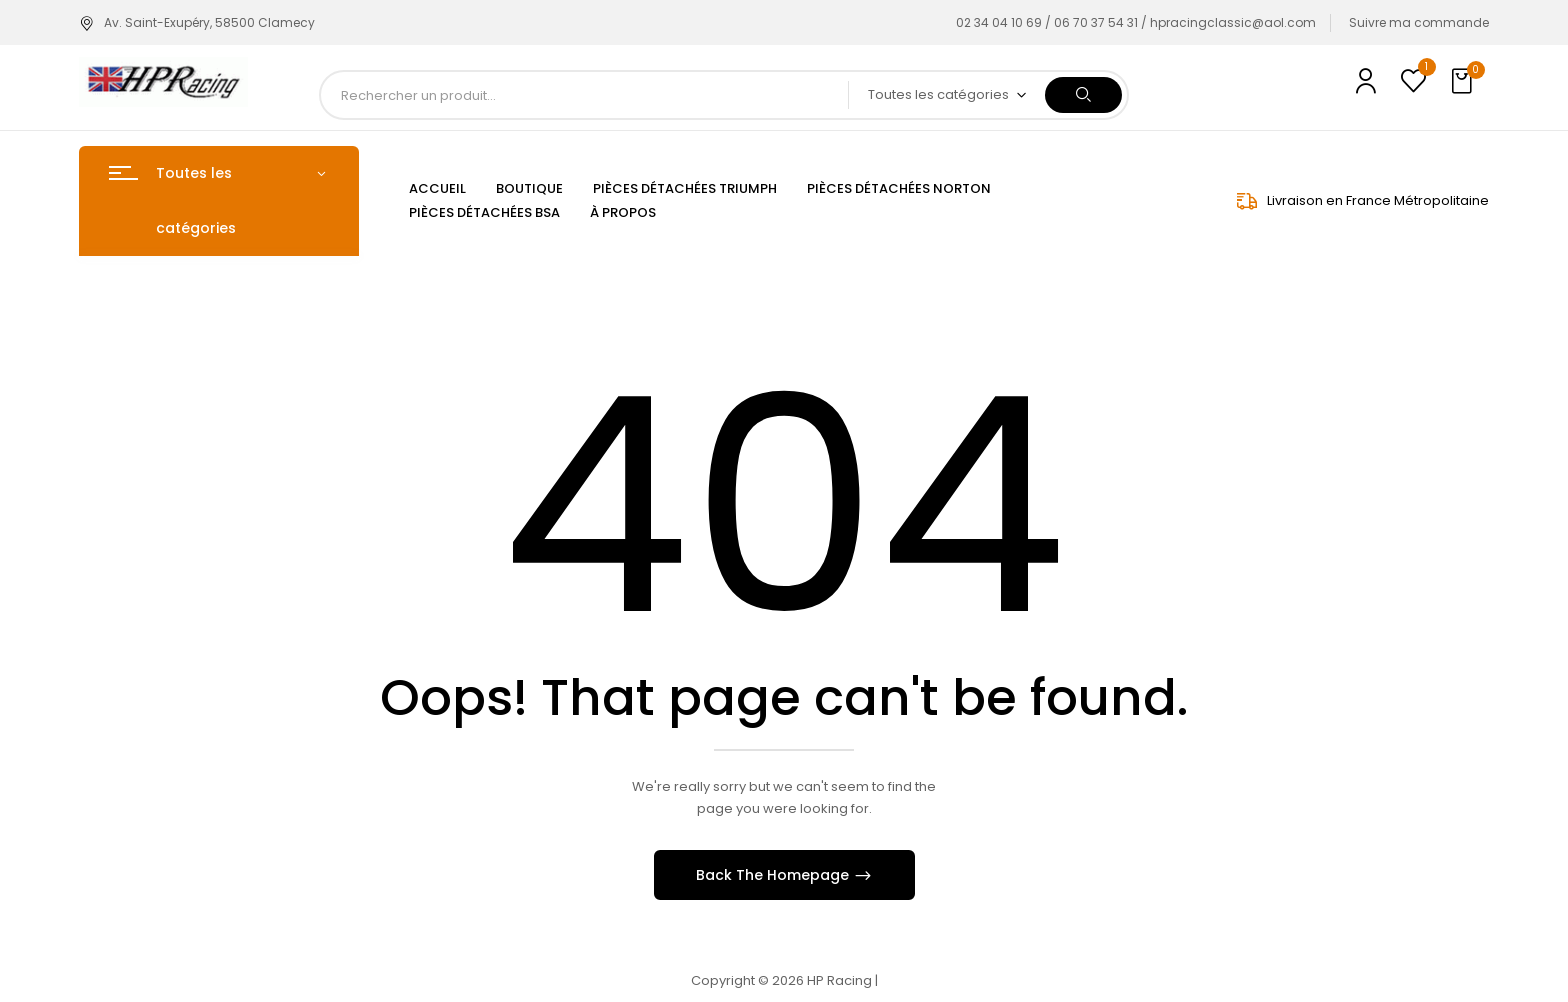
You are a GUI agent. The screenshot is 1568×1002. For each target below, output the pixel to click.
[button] (1464, 82)
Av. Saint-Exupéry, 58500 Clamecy (197, 22)
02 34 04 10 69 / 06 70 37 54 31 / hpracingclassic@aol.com (1136, 22)
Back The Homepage (774, 875)
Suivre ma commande (1419, 22)
